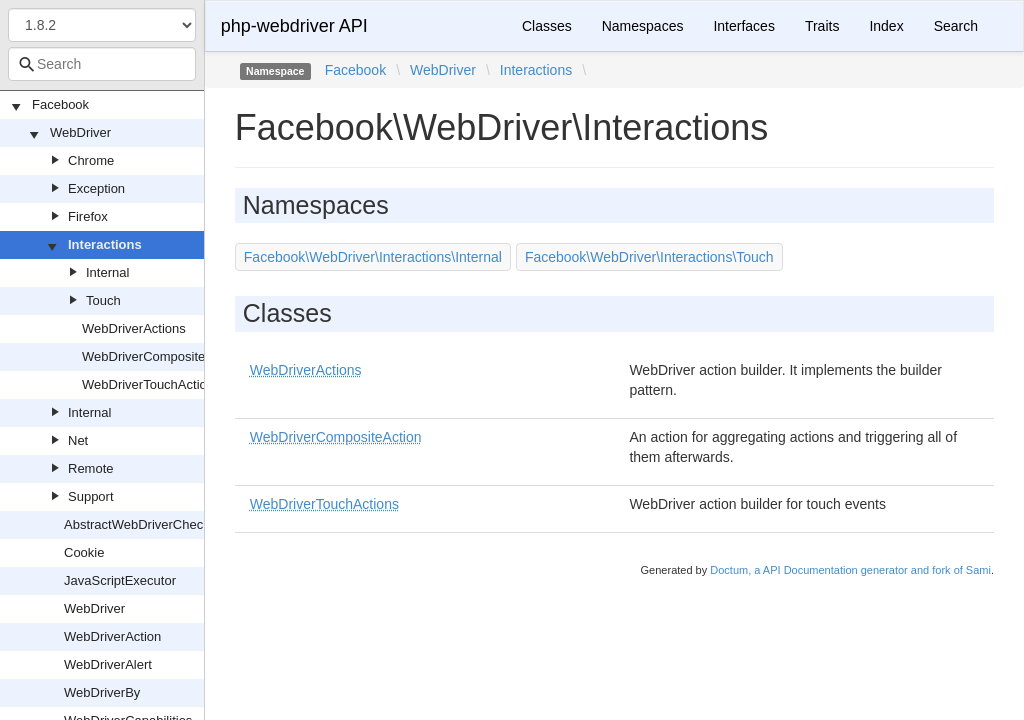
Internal (107, 272)
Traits (822, 26)
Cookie (84, 552)
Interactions (105, 244)
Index (886, 26)
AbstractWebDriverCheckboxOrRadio (171, 524)
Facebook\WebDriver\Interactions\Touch (649, 257)
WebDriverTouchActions (151, 384)
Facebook (60, 104)
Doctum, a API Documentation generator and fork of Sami (850, 570)
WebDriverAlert (108, 664)
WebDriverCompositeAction (161, 356)
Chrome (91, 160)
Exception (96, 188)
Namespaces (643, 26)
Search (956, 26)
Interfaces (743, 26)
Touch (103, 300)
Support (91, 496)
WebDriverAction (112, 636)
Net (78, 440)
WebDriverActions (134, 328)
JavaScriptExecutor (120, 580)
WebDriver (80, 132)
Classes (547, 26)
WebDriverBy (102, 692)
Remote (91, 468)
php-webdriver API (294, 26)
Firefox (88, 216)
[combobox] (102, 64)
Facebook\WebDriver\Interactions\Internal (373, 257)
